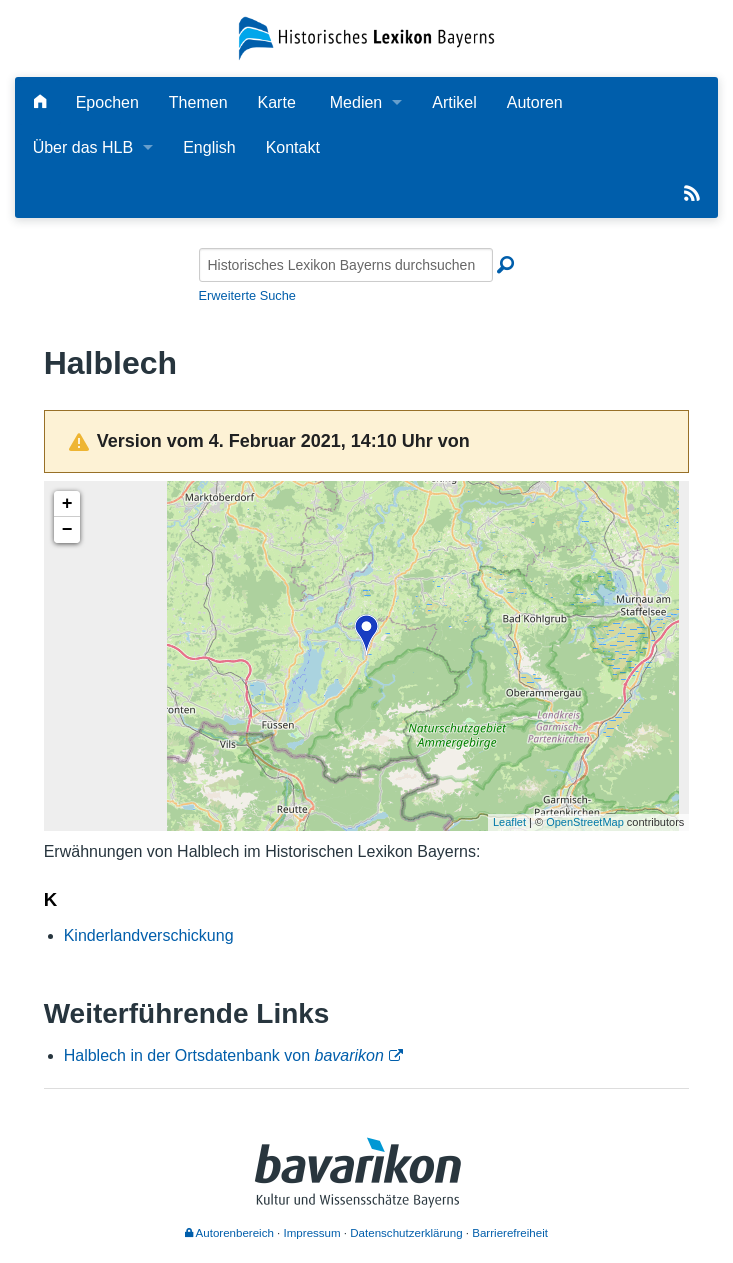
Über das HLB (83, 147)
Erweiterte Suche (247, 295)
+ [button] (67, 504)
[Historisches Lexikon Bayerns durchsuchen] (346, 265)
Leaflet (509, 822)
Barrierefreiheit (510, 1233)
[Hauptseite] (40, 102)
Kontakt (293, 147)
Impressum (312, 1233)
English (209, 147)
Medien (356, 102)
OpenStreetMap (585, 822)
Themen (198, 102)
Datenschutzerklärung (406, 1233)
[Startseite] (366, 37)
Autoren (535, 102)
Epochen (107, 102)
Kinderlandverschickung (149, 935)
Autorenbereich (229, 1233)
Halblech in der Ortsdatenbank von (224, 1055)
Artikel (454, 102)
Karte (277, 102)
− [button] (67, 530)
